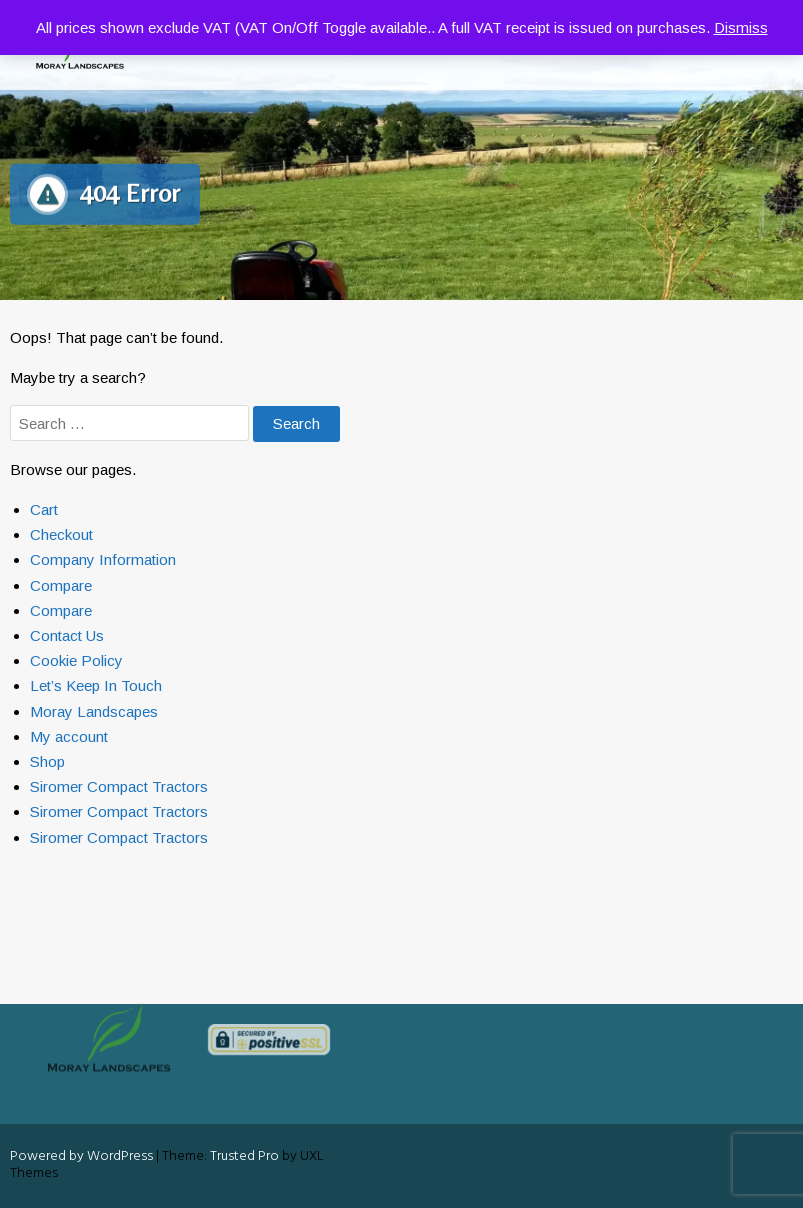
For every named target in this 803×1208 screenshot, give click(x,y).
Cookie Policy (76, 660)
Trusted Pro (244, 1156)
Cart (44, 509)
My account (69, 736)
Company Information (103, 559)
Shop (47, 761)
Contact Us (67, 635)
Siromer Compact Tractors (119, 786)
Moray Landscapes (94, 711)
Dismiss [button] (741, 27)
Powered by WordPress (81, 1156)
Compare (61, 585)
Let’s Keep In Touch (96, 685)
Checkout (61, 534)
